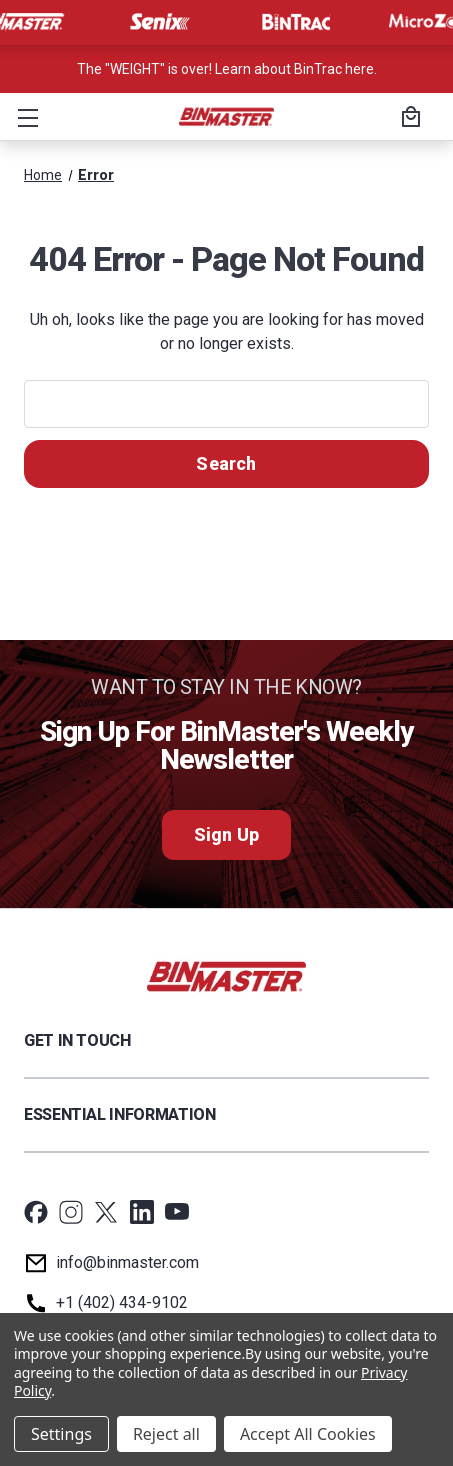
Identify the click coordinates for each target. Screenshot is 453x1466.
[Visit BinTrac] (296, 22)
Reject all (166, 1434)
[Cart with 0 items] (408, 119)
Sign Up (226, 834)
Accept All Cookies (308, 1434)
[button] (24, 117)
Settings (61, 1434)
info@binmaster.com (127, 1262)
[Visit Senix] (158, 22)
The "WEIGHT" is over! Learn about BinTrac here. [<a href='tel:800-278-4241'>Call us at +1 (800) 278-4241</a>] (227, 69)
